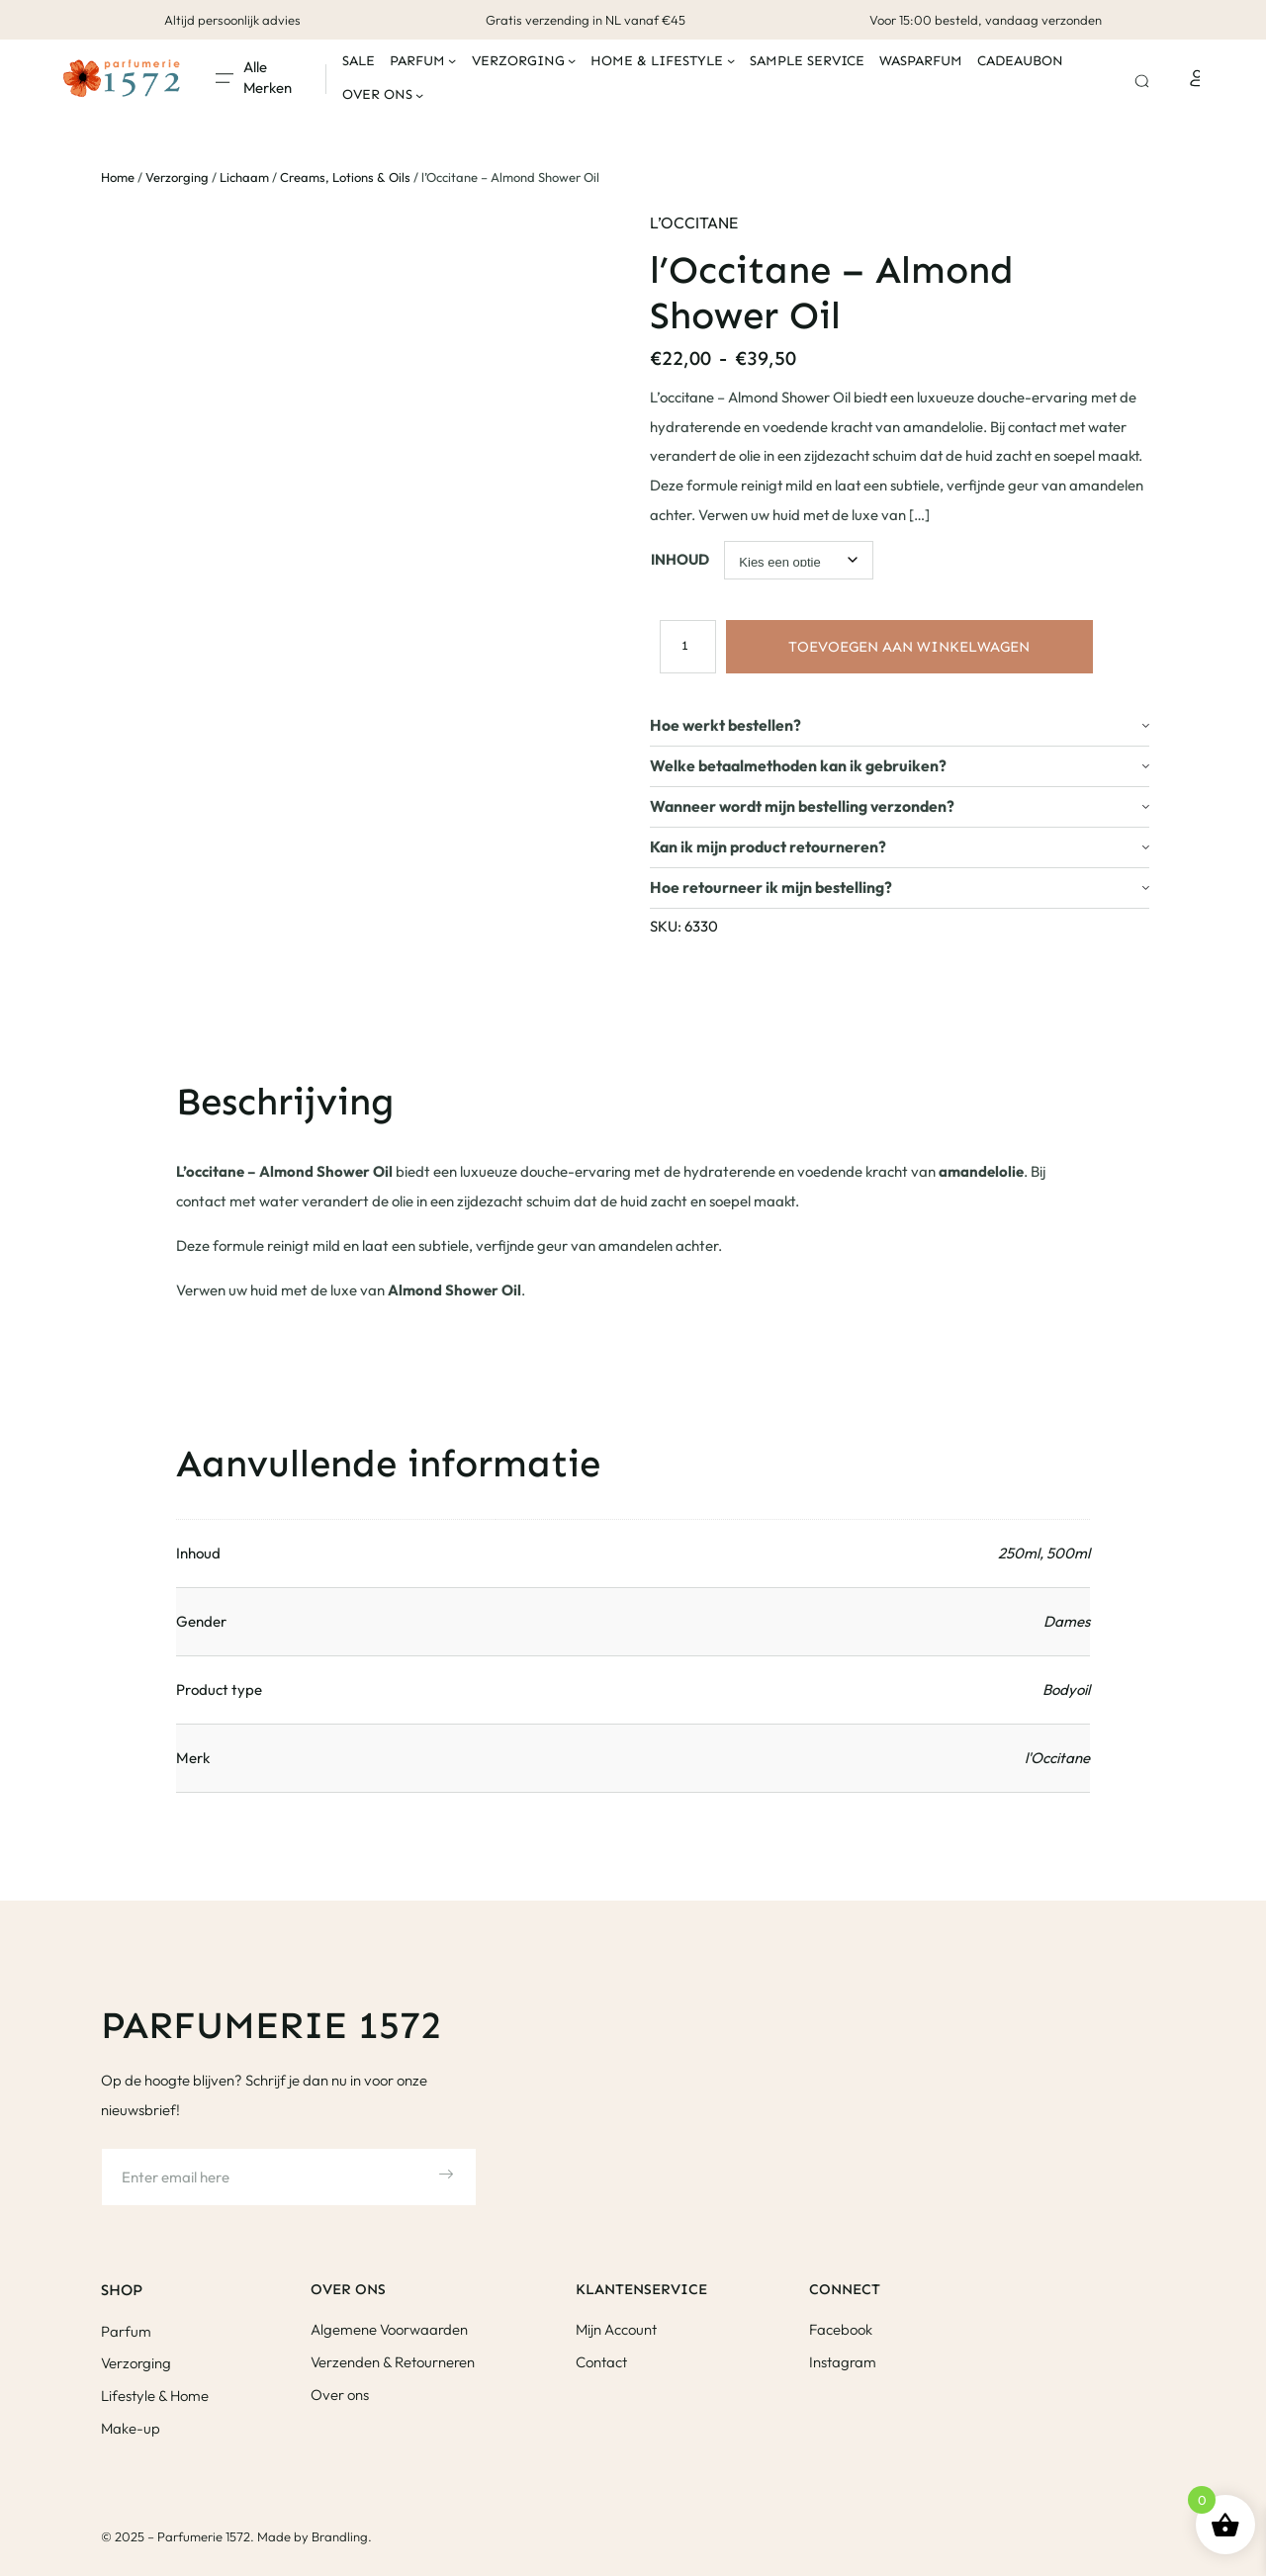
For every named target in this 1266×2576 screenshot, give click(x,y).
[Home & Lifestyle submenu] (731, 60)
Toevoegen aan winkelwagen (909, 647)
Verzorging (177, 177)
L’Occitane (694, 222)
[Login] (1195, 77)
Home (118, 177)
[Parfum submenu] (452, 60)
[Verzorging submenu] (572, 60)
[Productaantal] (684, 645)
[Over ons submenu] (419, 95)
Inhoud (680, 559)
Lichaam (244, 177)
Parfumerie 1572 (271, 2025)
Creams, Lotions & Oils (345, 177)
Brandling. (342, 2536)
